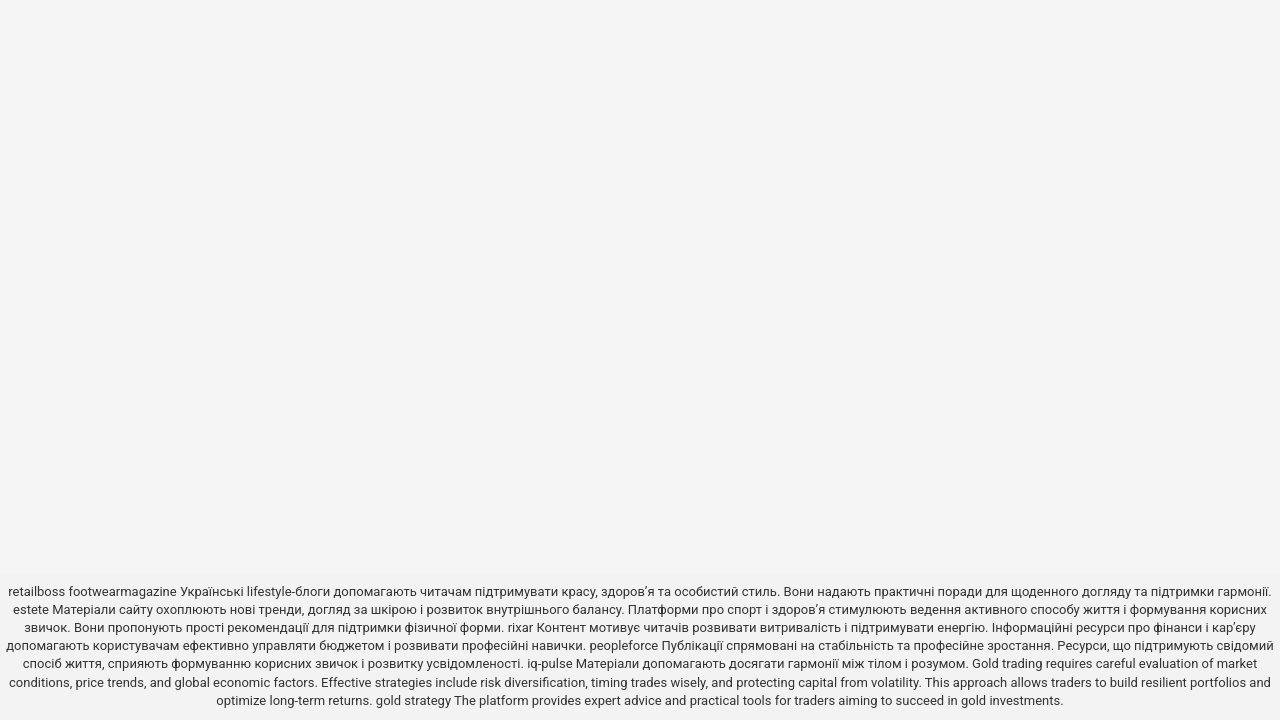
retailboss (36, 591)
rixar (521, 627)
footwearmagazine (122, 591)
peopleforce (623, 645)
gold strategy (413, 700)
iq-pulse (549, 663)
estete (31, 609)
